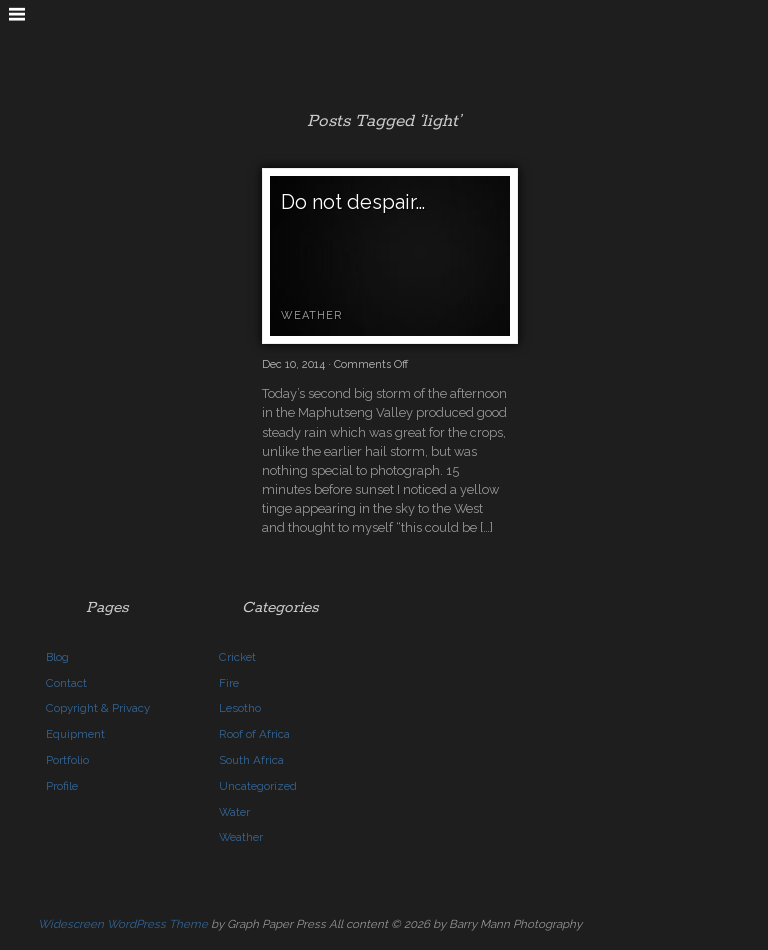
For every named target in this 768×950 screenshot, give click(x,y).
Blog (57, 657)
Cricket (237, 657)
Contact (66, 683)
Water (234, 812)
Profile (62, 786)
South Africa (251, 760)
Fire (229, 683)
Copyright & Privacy (98, 708)
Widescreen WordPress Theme (123, 924)
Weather (311, 315)
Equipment (75, 734)
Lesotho (240, 708)
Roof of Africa (254, 734)
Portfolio (67, 760)
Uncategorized (258, 786)
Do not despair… (353, 202)
